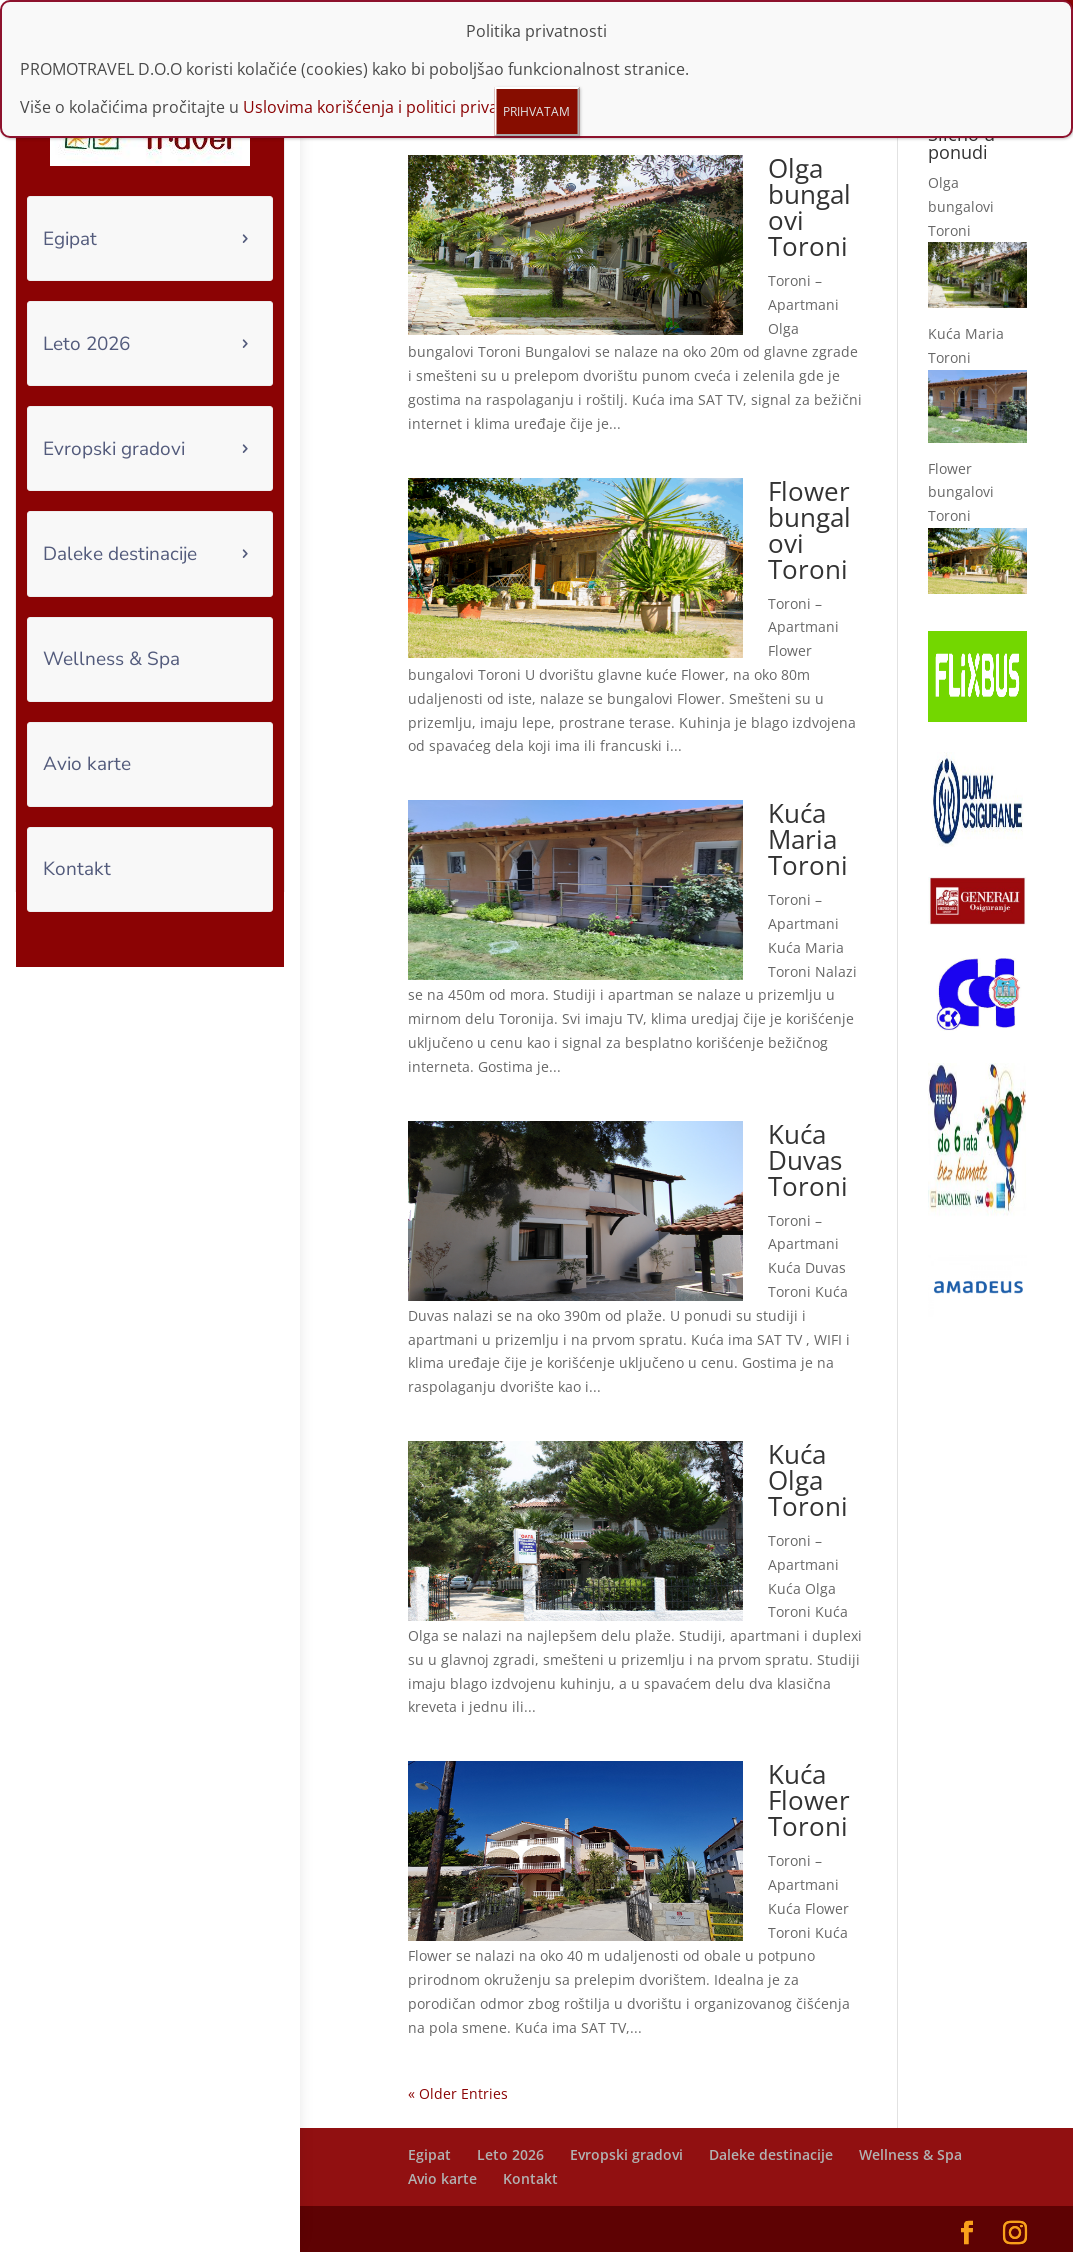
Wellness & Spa (111, 659)
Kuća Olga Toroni (808, 1443)
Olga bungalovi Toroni (809, 170)
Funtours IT (540, 2224)
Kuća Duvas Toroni (808, 1123)
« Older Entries (458, 2056)
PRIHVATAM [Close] (536, 111)
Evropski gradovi (114, 449)
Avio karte (87, 764)
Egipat (70, 239)
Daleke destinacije (120, 554)
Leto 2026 (86, 344)
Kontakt (77, 869)
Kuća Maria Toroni (808, 803)
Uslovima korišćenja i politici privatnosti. (394, 107)
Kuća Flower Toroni (809, 1764)
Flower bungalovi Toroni (809, 493)
